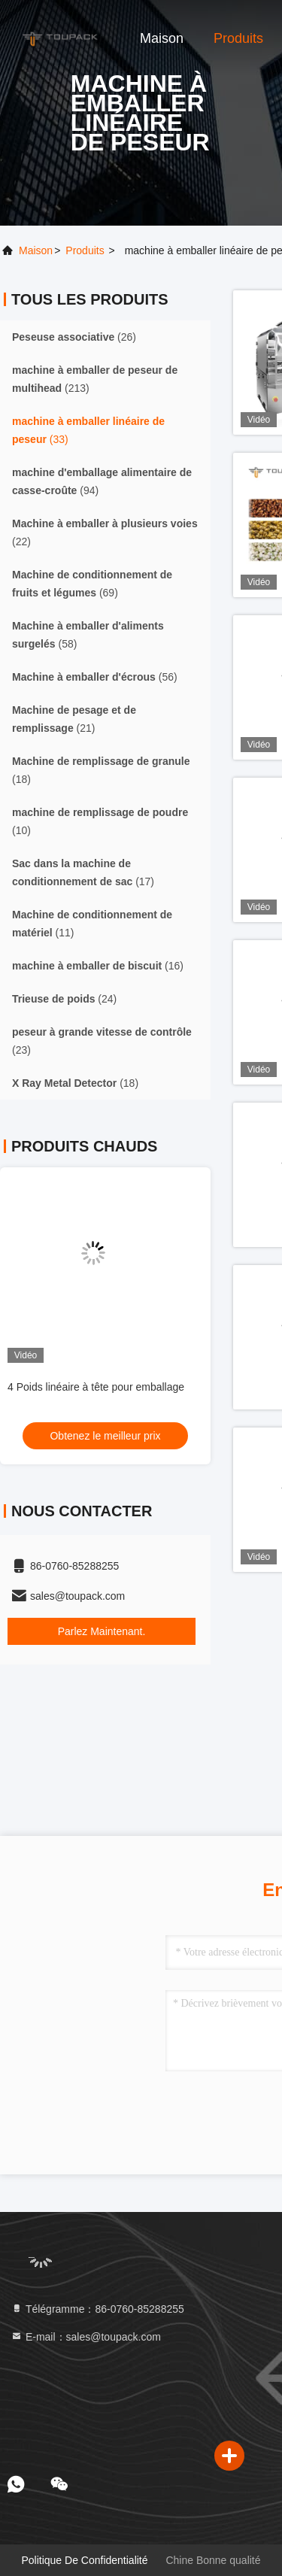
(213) (94, 379)
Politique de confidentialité (84, 2560)
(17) (83, 872)
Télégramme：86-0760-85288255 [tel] (97, 2309)
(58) (88, 635)
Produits (238, 38)
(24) (64, 999)
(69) (92, 584)
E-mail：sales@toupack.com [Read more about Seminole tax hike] (86, 2337)
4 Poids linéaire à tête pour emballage (96, 1387)
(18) (101, 770)
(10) (100, 821)
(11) (92, 924)
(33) (88, 430)
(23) (102, 1041)
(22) (105, 532)
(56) (94, 677)
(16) (97, 966)
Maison (161, 38)
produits (84, 250)
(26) (74, 337)
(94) (102, 481)
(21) (74, 719)
